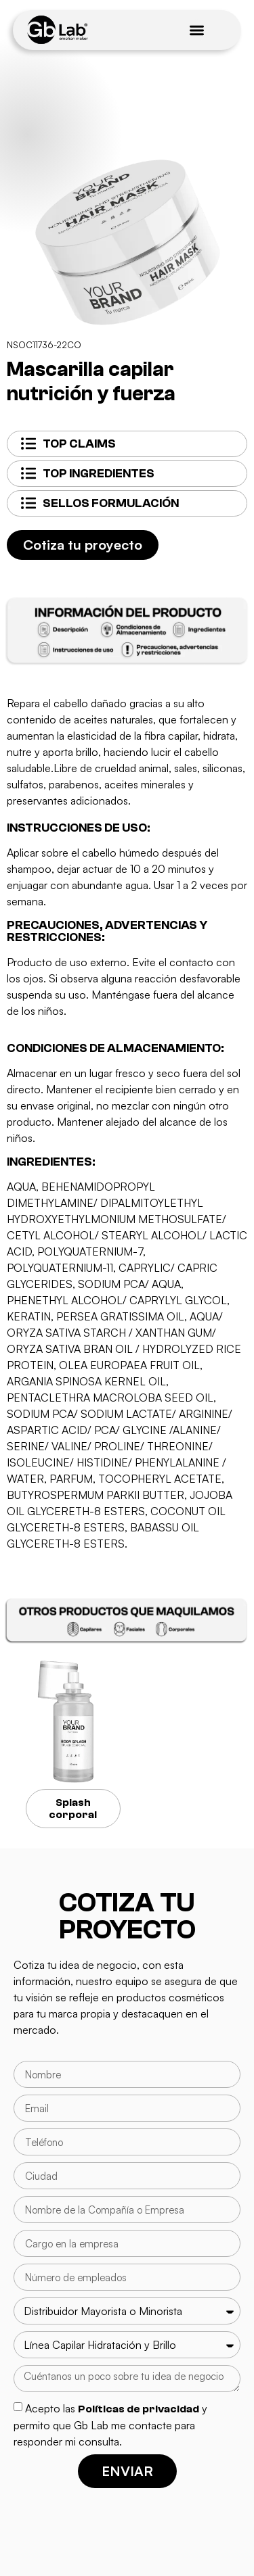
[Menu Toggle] (197, 30)
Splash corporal (73, 1808)
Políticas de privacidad (138, 2409)
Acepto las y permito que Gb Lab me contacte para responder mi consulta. (110, 2425)
